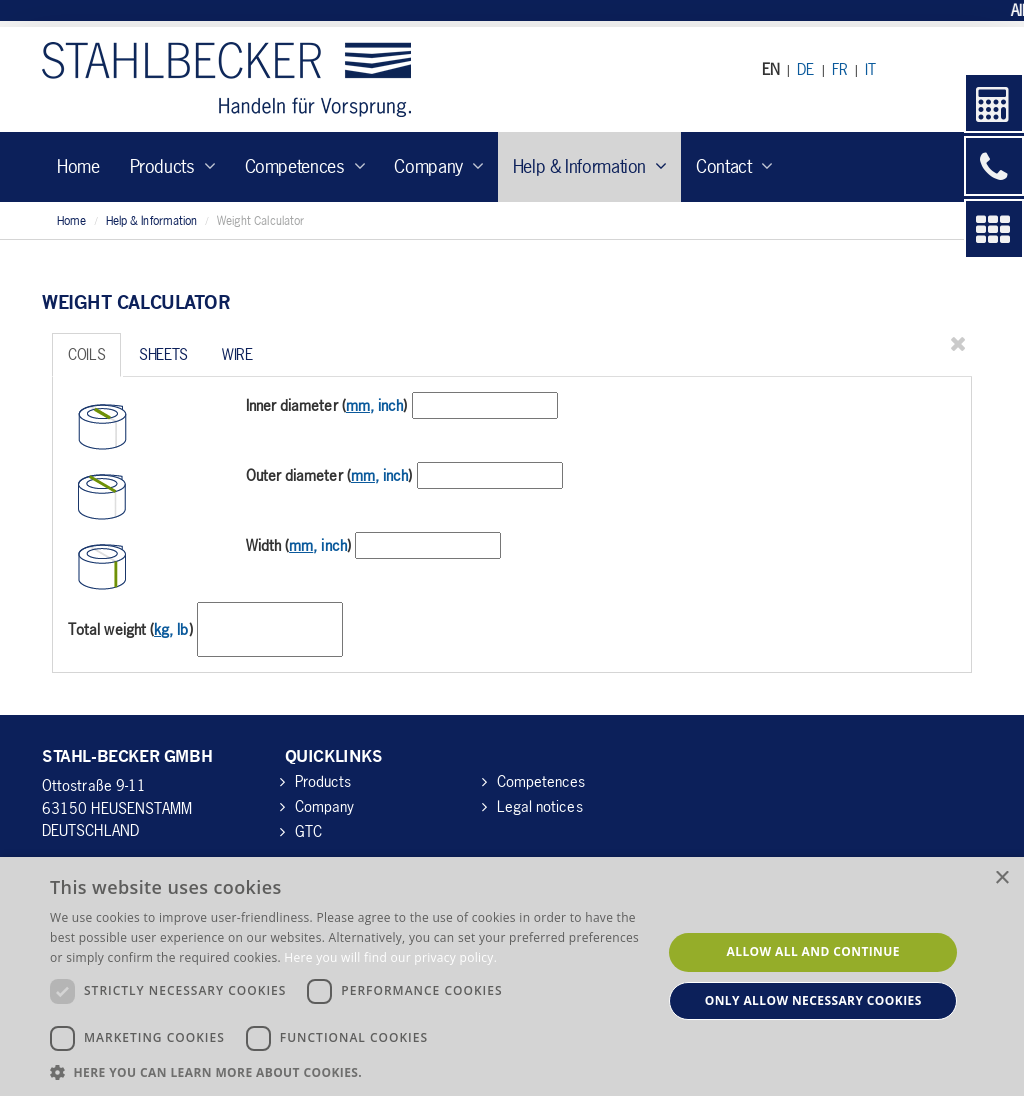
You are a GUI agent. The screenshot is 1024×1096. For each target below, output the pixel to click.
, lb (171, 629)
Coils (86, 354)
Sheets (163, 354)
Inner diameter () (327, 405)
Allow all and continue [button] (813, 951)
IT (870, 69)
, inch (375, 405)
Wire (237, 354)
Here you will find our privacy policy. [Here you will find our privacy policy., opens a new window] (390, 957)
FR (840, 69)
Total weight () (130, 629)
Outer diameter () (329, 475)
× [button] (1001, 878)
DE (805, 69)
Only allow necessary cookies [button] (813, 1000)
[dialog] (512, 976)
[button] (347, 1071)
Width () (298, 545)
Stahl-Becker (226, 79)
